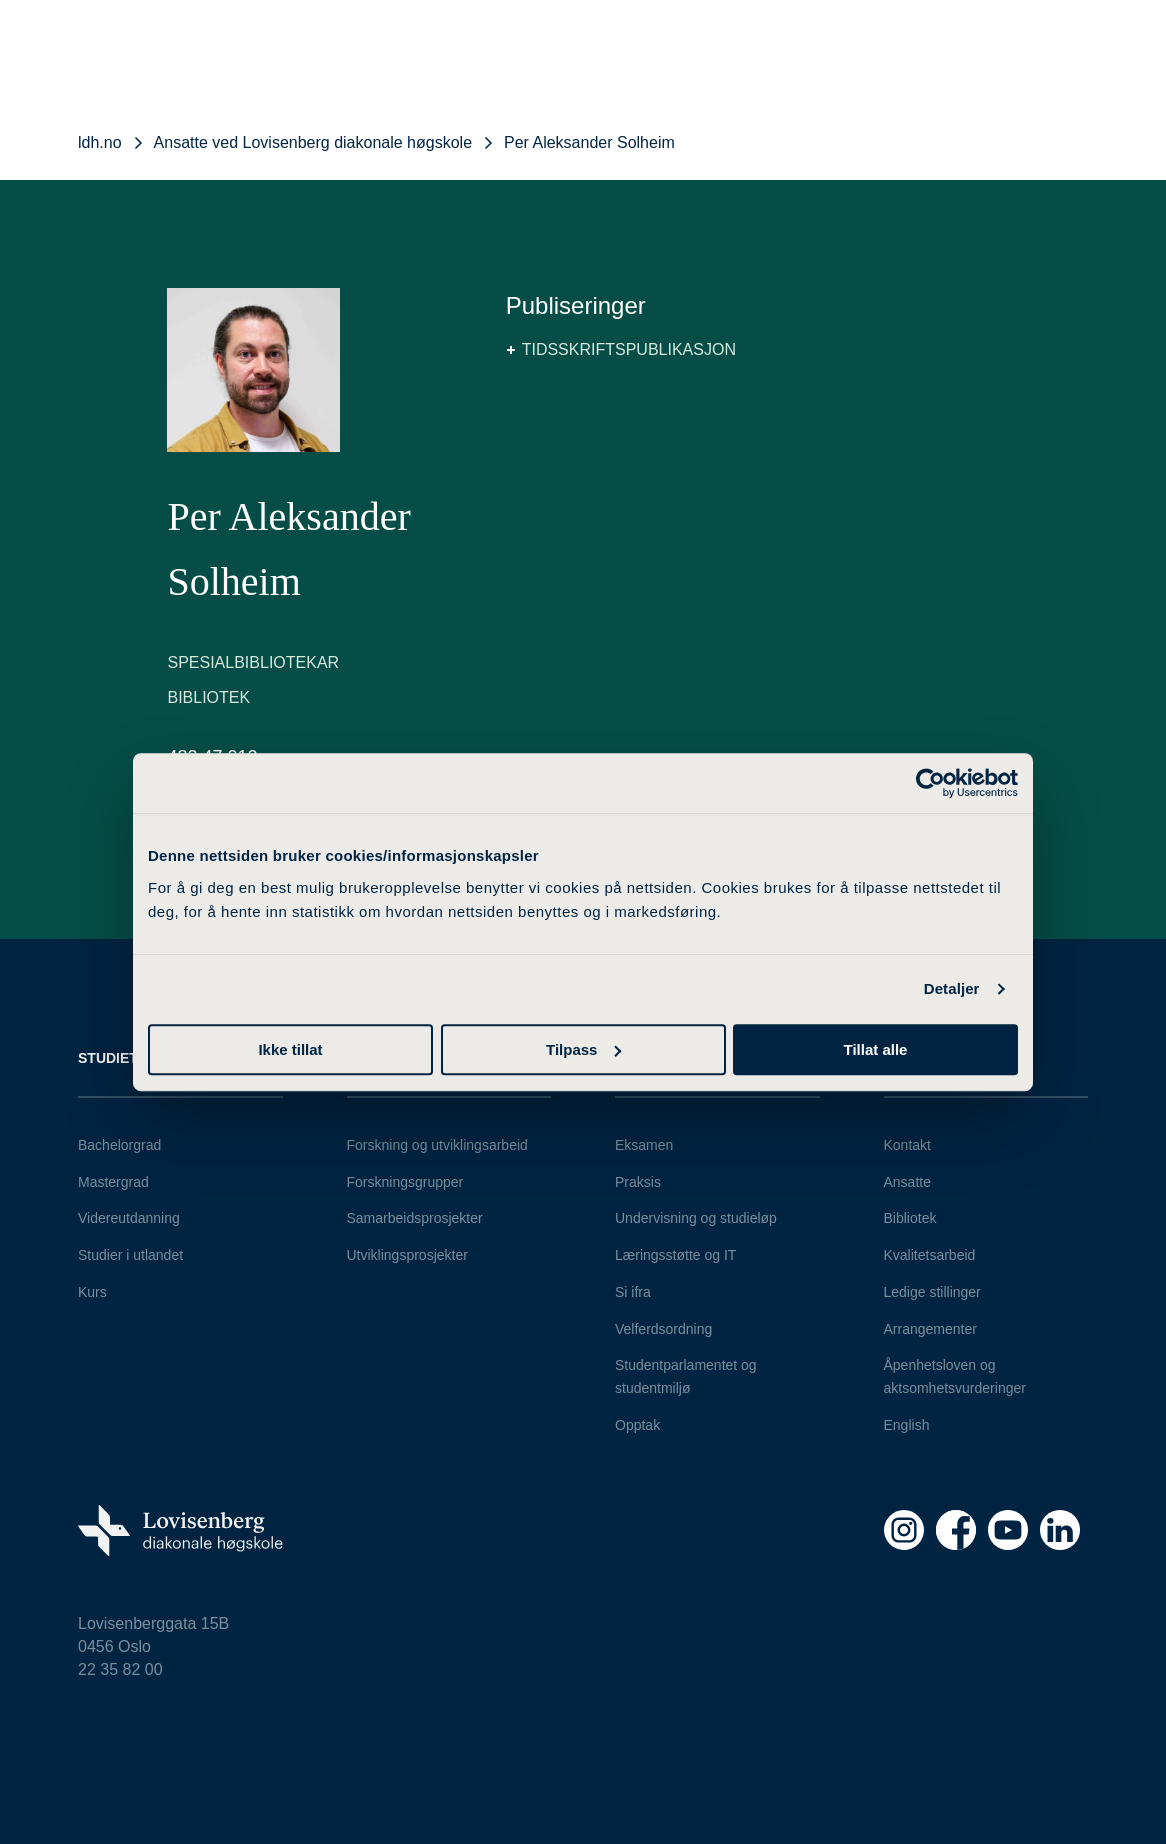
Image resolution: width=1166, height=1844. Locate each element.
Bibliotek (910, 1218)
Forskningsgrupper (405, 1182)
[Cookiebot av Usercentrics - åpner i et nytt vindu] (930, 783)
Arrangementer (930, 1329)
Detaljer (952, 988)
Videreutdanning (129, 1218)
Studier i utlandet (130, 1255)
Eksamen (644, 1145)
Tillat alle (876, 1049)
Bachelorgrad (119, 1145)
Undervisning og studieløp (696, 1218)
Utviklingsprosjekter (407, 1255)
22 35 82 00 (120, 1669)
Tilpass (583, 1049)
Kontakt (907, 1145)
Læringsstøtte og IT (675, 1255)
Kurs (92, 1292)
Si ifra (633, 1292)
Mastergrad (113, 1182)
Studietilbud (129, 1058)
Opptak (637, 1425)
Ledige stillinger (932, 1292)
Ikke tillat (290, 1049)
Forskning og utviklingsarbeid (437, 1145)
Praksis (638, 1182)
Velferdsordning (663, 1329)
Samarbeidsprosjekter (415, 1218)
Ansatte (907, 1182)
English (907, 1425)
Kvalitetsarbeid (930, 1255)
